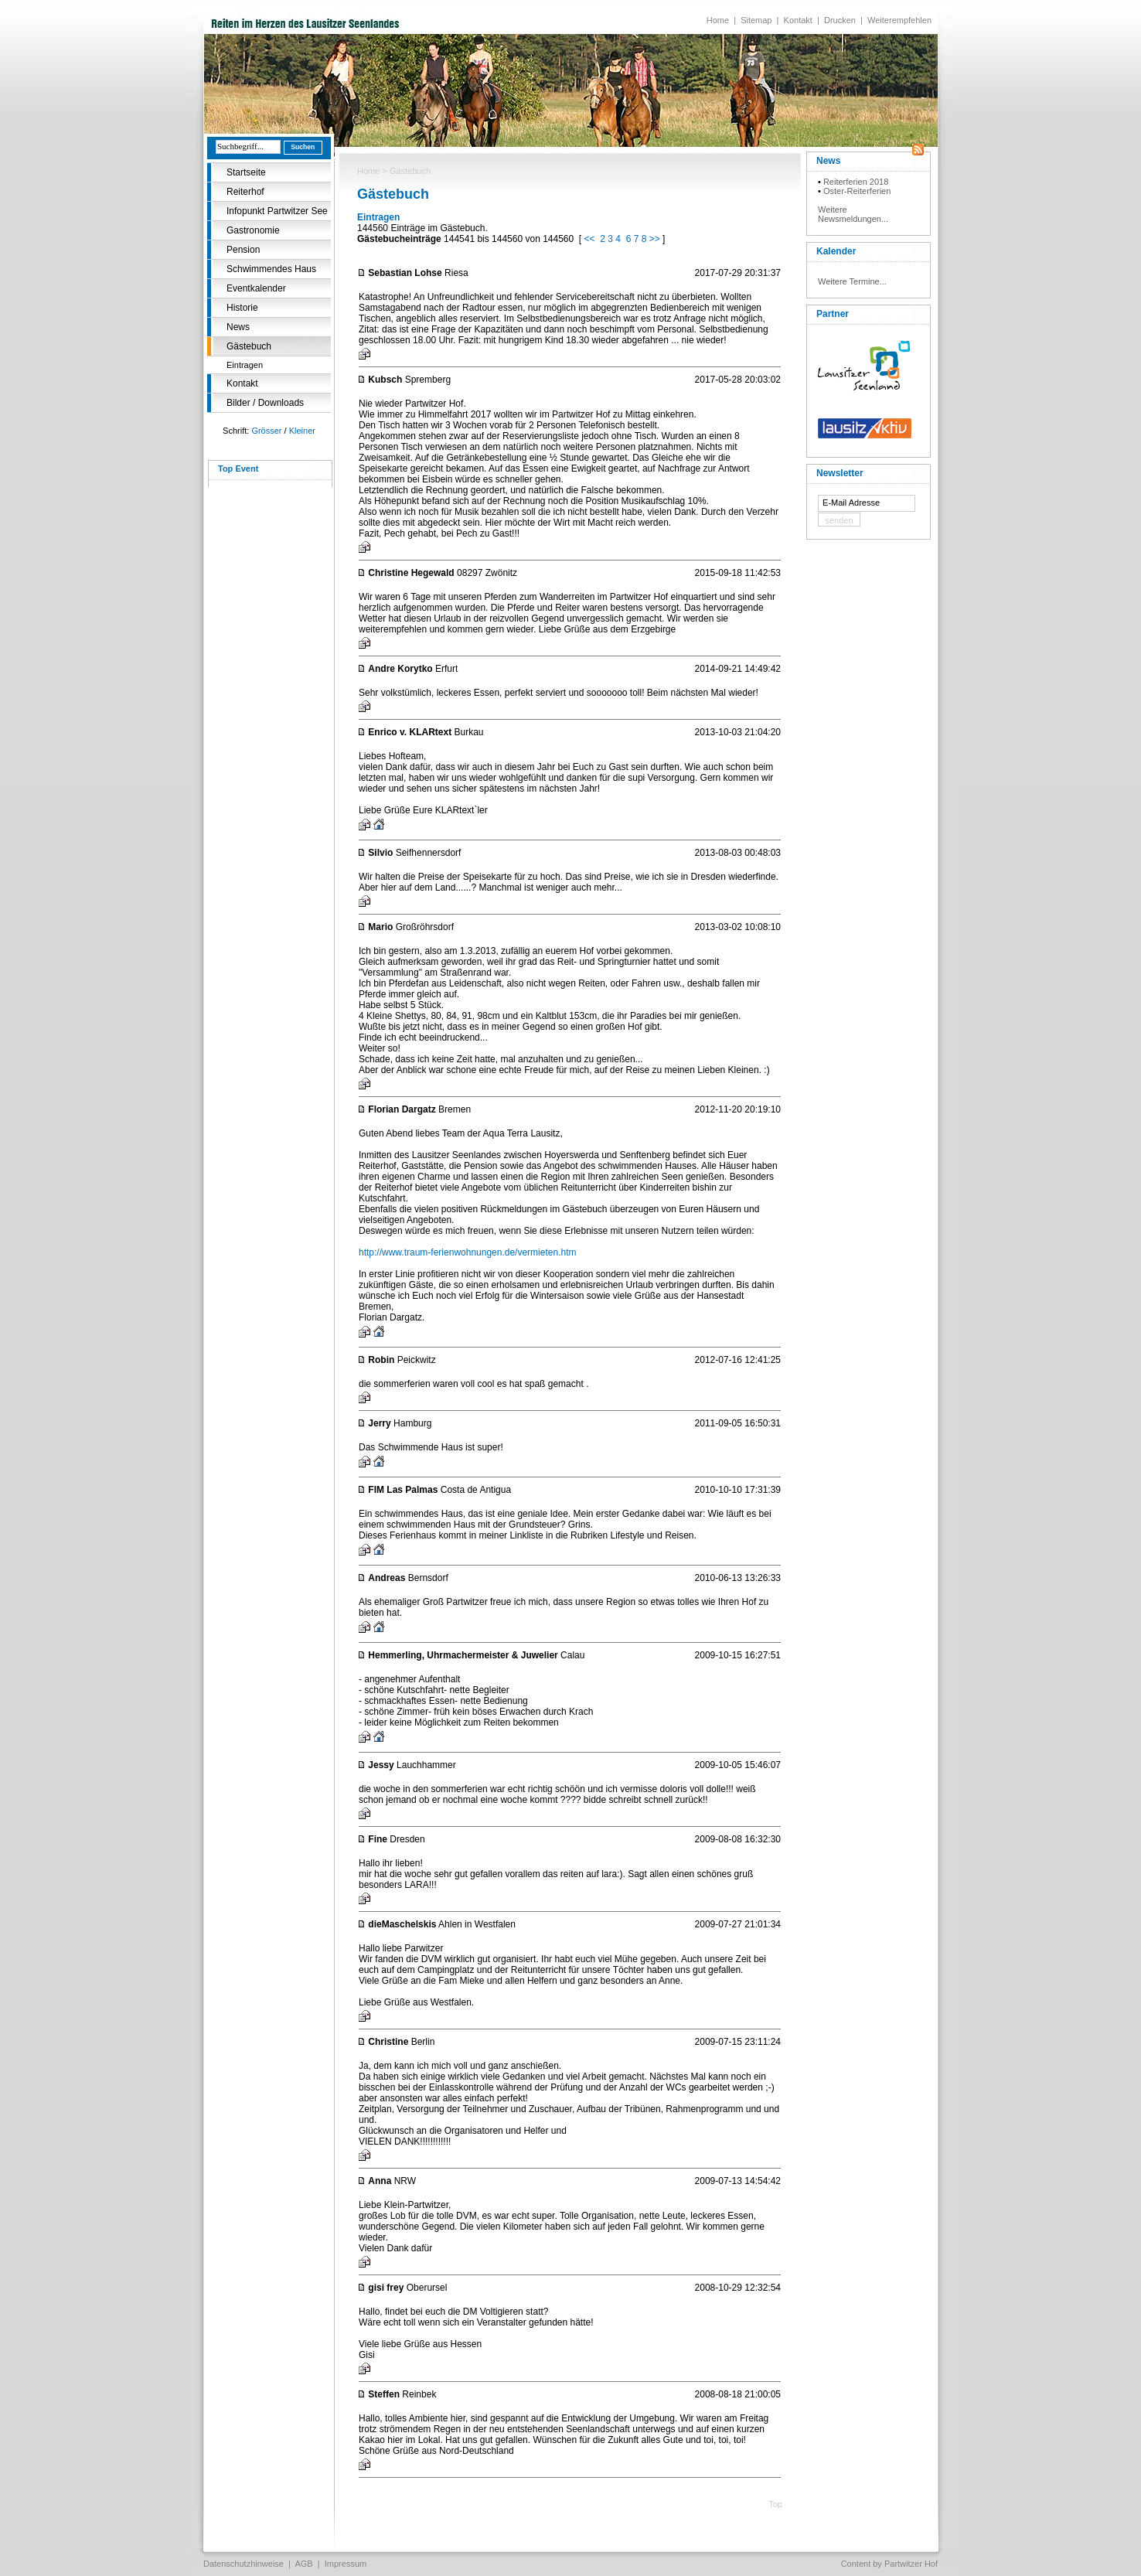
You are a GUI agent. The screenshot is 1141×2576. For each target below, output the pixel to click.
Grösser (266, 430)
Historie (242, 307)
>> (654, 238)
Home (718, 20)
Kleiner (302, 430)
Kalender (836, 251)
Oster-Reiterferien (857, 191)
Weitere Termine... (852, 281)
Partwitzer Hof (911, 2563)
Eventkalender (256, 288)
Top (775, 2504)
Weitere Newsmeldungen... (853, 214)
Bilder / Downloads (265, 402)
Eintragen (244, 365)
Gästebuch (248, 346)
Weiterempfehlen (899, 20)
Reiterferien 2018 (855, 181)
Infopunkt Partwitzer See (277, 211)
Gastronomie (253, 230)
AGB (303, 2563)
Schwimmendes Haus (271, 269)
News (238, 327)
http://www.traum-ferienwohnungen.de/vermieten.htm (467, 1252)
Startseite (246, 172)
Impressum (345, 2563)
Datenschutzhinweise (243, 2563)
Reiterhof (245, 191)
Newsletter (839, 473)
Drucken (840, 20)
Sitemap (756, 20)
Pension (243, 249)
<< (589, 238)
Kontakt (798, 20)
